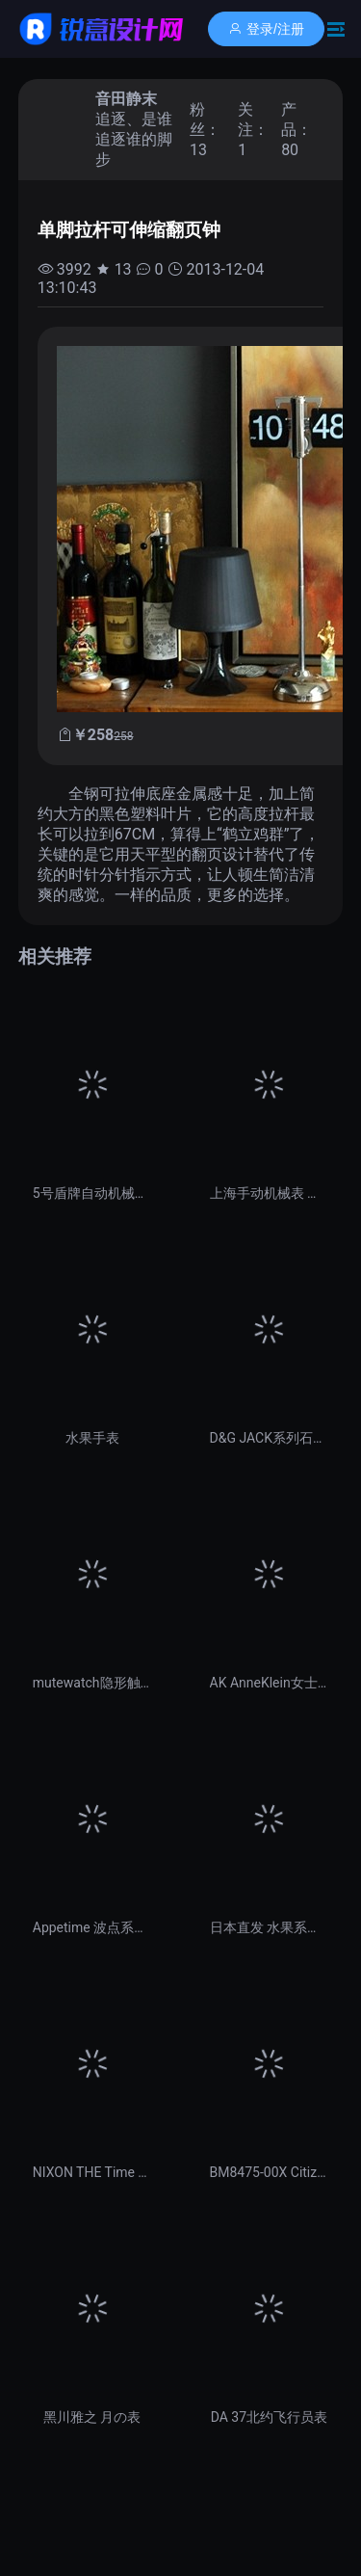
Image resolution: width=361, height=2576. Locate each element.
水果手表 (92, 1438)
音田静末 (126, 99)
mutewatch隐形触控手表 (92, 1682)
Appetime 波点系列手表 (92, 1927)
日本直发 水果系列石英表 (269, 1927)
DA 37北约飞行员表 (269, 2417)
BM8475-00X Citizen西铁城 (269, 2172)
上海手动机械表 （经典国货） (269, 1193)
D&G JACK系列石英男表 (269, 1438)
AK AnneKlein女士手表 (269, 1682)
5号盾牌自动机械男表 (92, 1193)
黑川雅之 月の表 (92, 2417)
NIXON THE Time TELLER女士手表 (92, 2172)
